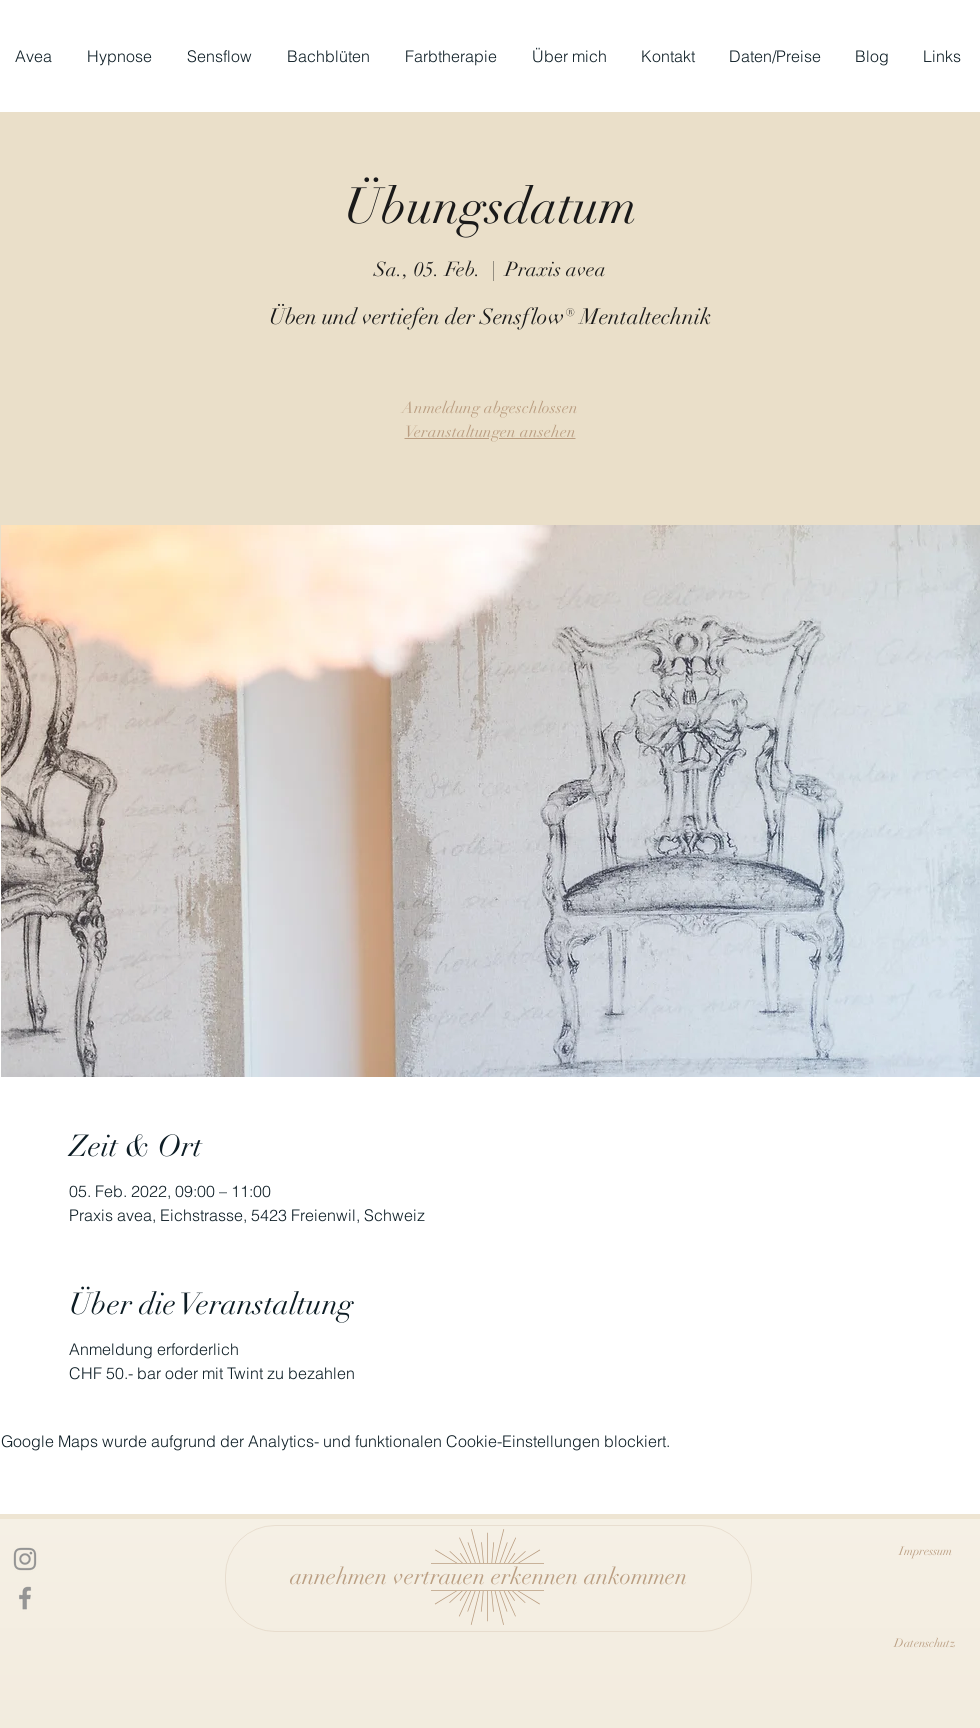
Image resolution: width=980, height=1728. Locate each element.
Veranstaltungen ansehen (490, 432)
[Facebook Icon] (25, 1598)
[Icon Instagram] (25, 1559)
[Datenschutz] (925, 1643)
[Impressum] (925, 1551)
